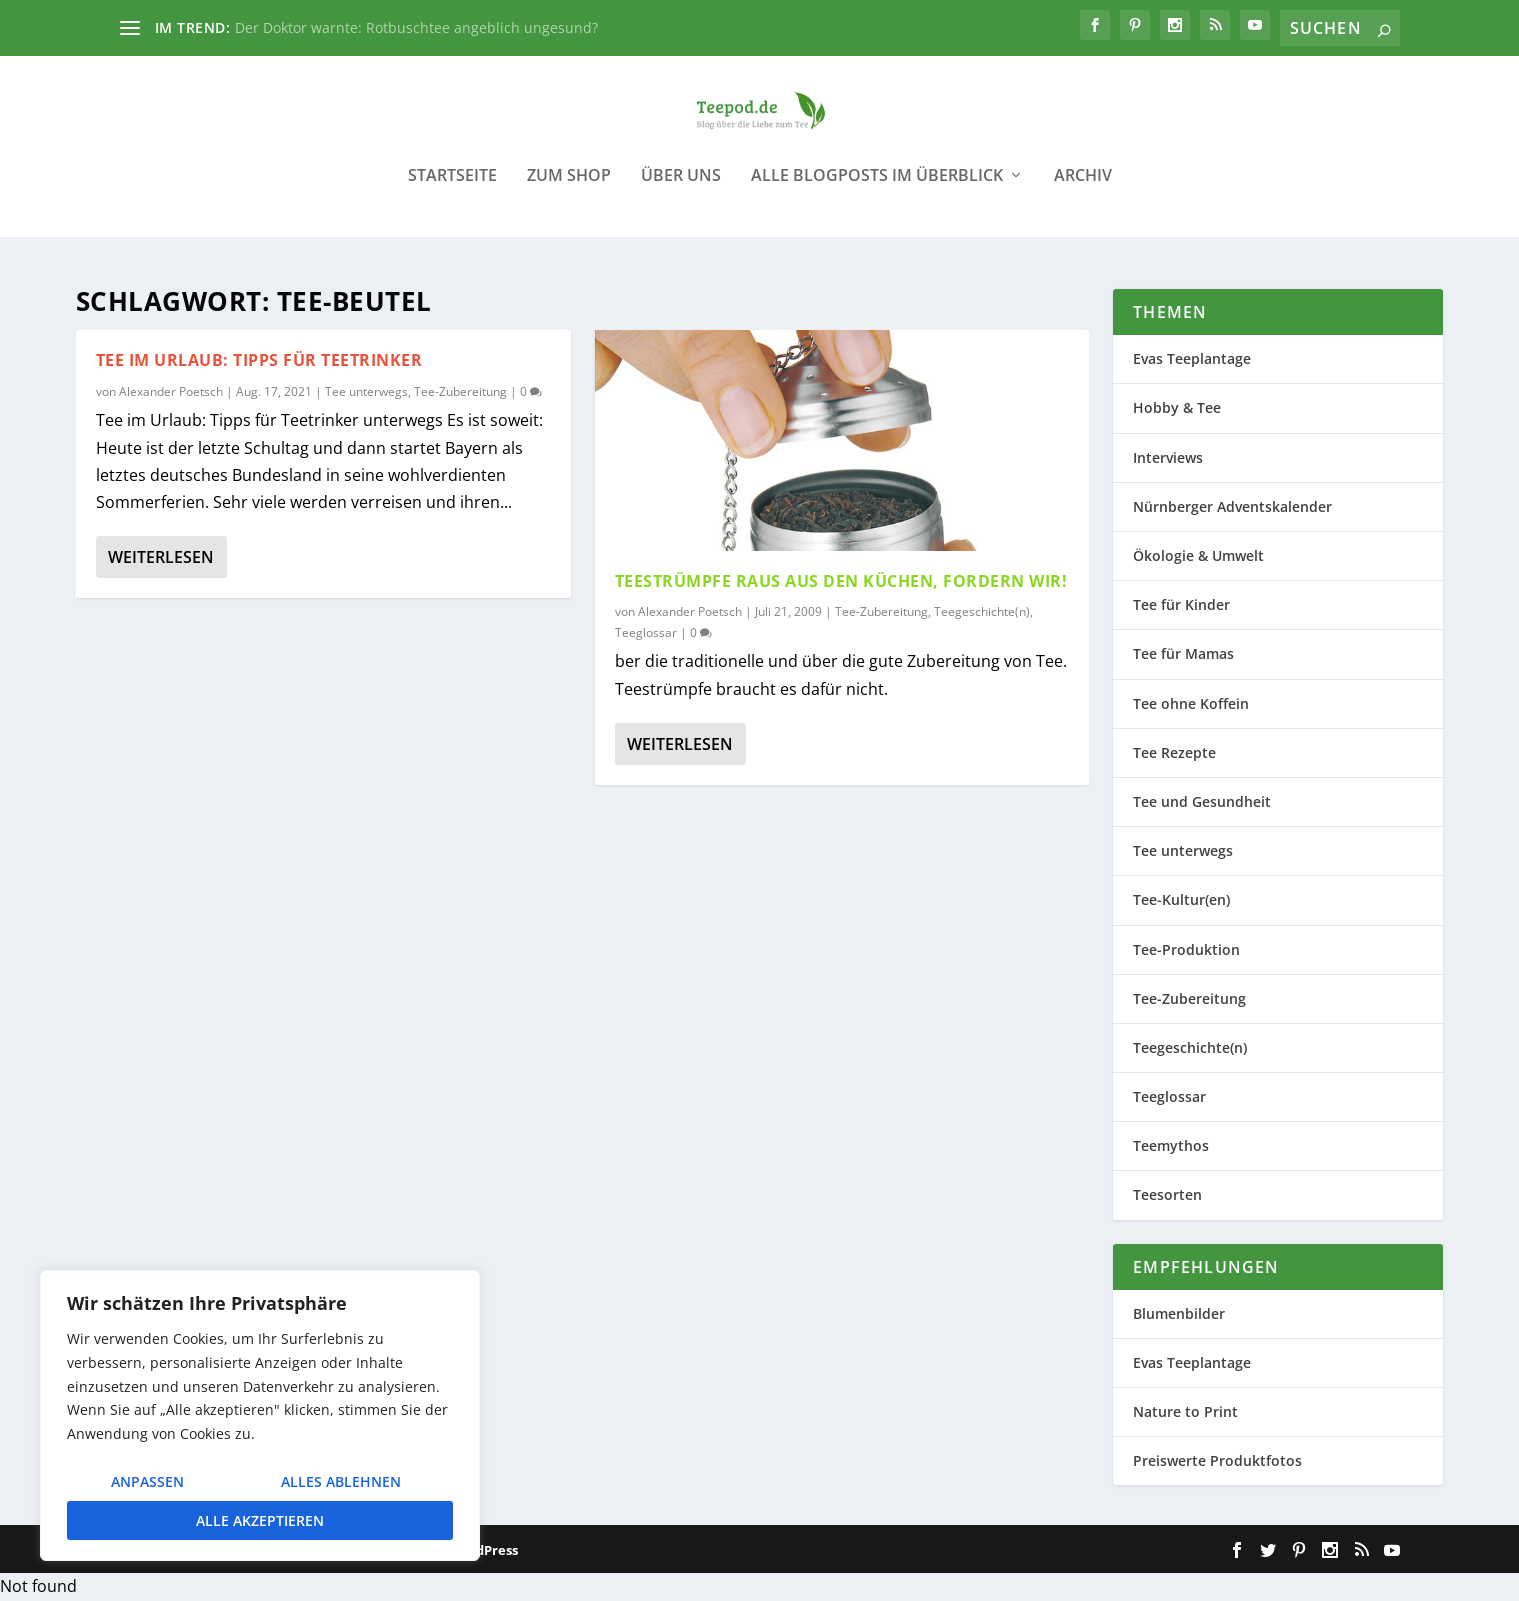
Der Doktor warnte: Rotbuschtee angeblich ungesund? (416, 27)
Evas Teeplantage (1192, 359)
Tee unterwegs (366, 392)
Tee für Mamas (1183, 654)
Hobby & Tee (1177, 408)
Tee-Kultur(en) (1181, 900)
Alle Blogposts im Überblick (877, 189)
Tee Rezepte (1174, 752)
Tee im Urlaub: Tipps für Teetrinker (259, 361)
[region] (260, 1415)
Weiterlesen (161, 558)
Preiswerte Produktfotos (1217, 1461)
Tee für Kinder (1181, 605)
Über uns (681, 189)
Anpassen (147, 1481)
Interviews (1168, 457)
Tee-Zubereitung (460, 392)
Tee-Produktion (1186, 949)
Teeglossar (646, 633)
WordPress (483, 1551)
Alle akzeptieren (260, 1520)
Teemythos (1171, 1146)
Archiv (1083, 189)
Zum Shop (569, 189)
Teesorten (1167, 1195)
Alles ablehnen (341, 1481)
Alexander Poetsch (171, 392)
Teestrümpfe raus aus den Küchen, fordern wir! (841, 582)
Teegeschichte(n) (982, 611)
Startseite (452, 189)
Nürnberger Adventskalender (1232, 507)
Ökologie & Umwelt (1198, 556)
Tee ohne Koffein (1191, 703)
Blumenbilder (1179, 1313)
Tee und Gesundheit (1202, 802)
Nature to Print (1185, 1412)
